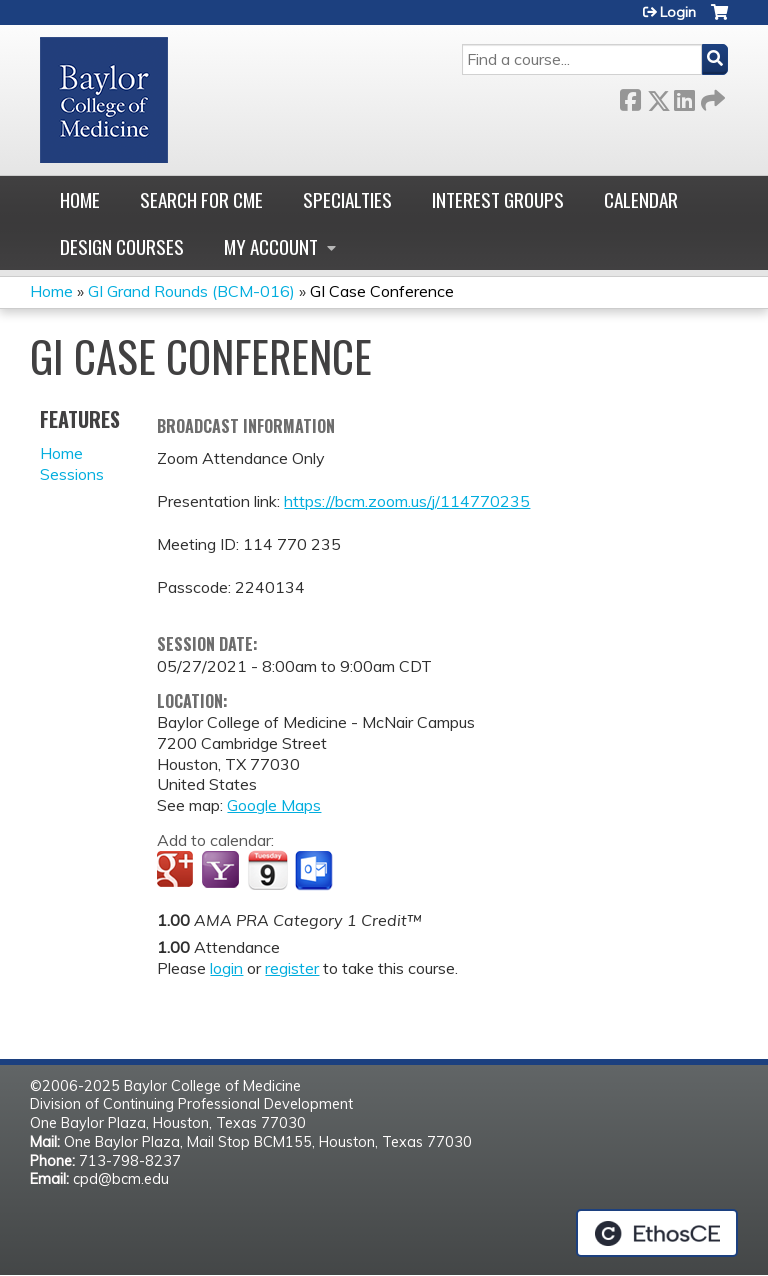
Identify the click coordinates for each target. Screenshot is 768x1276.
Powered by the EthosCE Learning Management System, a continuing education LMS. (657, 1233)
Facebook (630, 96)
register (292, 968)
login (226, 968)
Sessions (72, 474)
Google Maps (274, 805)
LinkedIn (684, 96)
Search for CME (201, 199)
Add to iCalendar (267, 870)
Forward (711, 96)
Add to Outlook (315, 871)
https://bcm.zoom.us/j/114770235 (407, 501)
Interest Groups (498, 199)
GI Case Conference (382, 291)
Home (80, 199)
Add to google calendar (177, 871)
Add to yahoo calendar (222, 871)
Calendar (641, 199)
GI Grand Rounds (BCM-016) (191, 291)
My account (271, 246)
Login (678, 12)
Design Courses (122, 246)
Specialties (347, 199)
